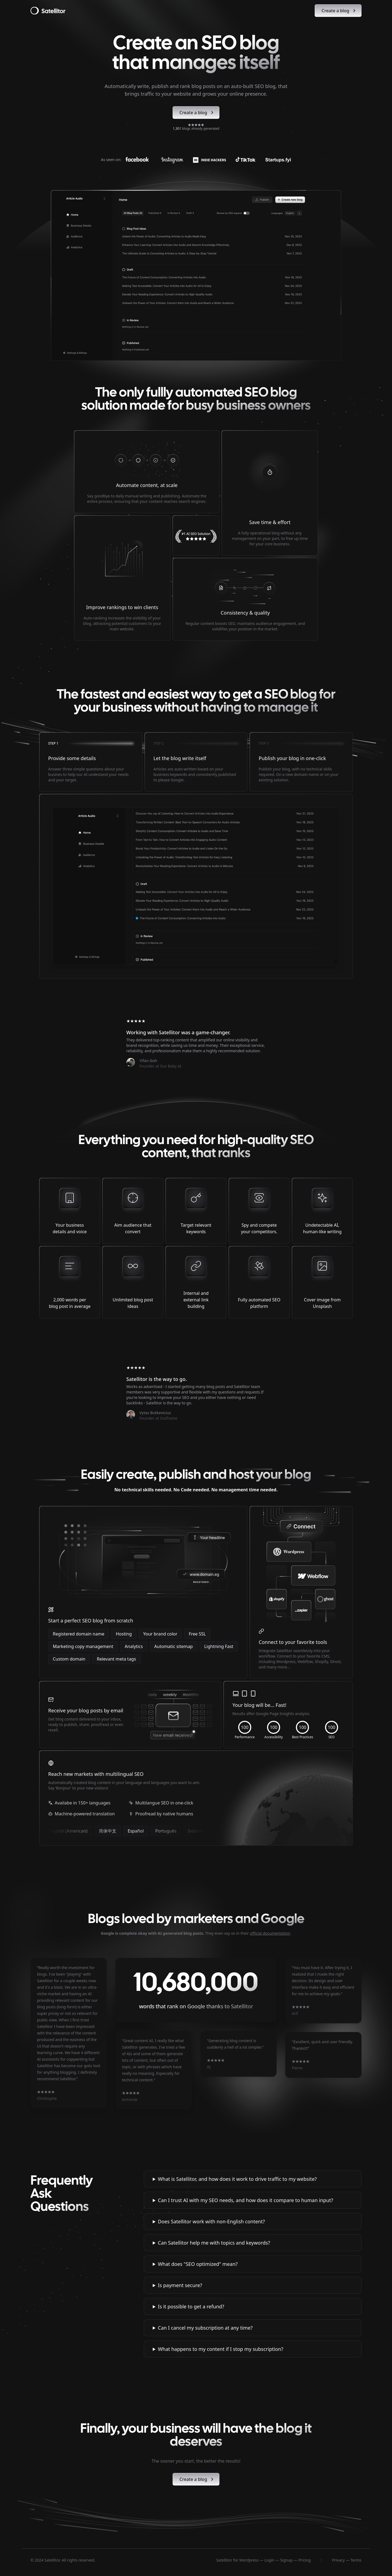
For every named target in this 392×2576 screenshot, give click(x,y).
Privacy (338, 2560)
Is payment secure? (180, 2285)
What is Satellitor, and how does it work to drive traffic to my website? (237, 2179)
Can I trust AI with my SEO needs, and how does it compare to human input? (245, 2200)
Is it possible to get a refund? (191, 2306)
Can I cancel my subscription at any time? (205, 2327)
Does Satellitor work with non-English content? (211, 2221)
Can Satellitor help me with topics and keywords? (214, 2242)
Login (269, 2560)
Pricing (304, 2560)
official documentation (270, 1933)
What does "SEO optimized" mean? (198, 2264)
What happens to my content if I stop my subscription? (220, 2349)
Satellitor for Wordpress (237, 2560)
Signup (286, 2560)
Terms (356, 2560)
